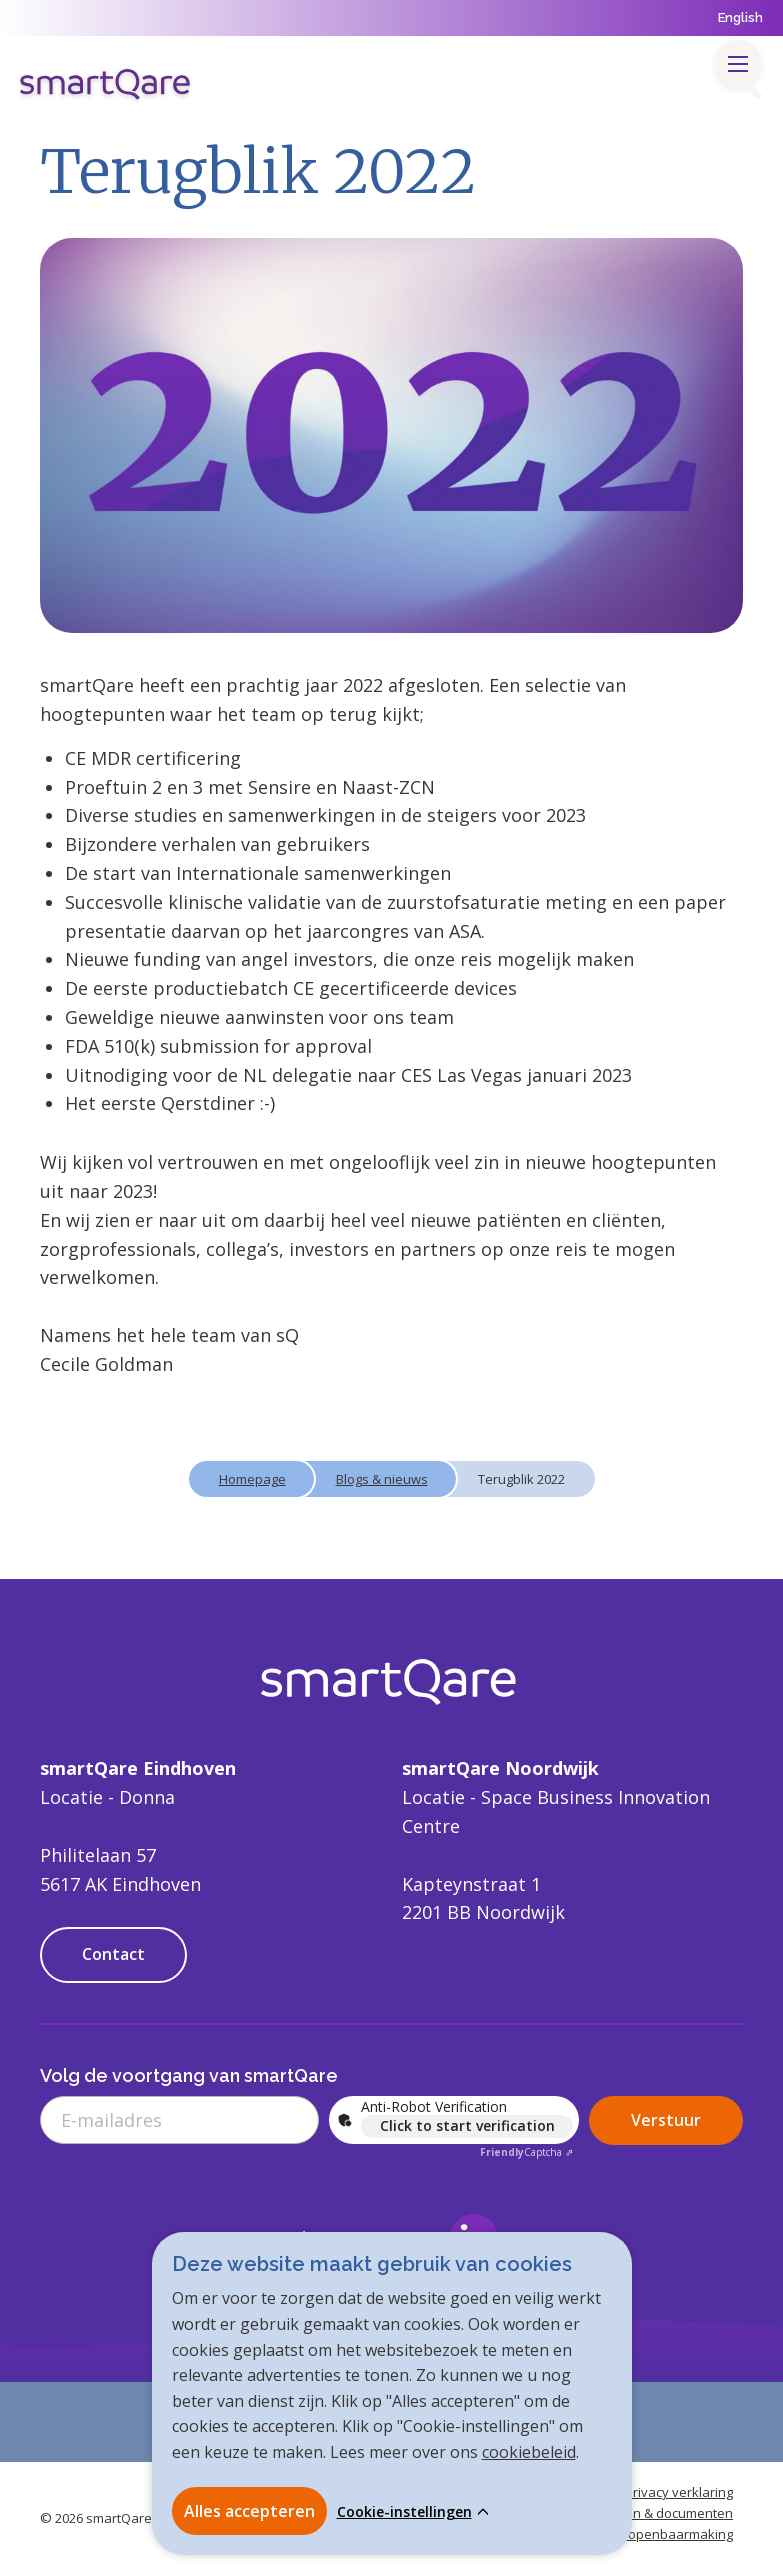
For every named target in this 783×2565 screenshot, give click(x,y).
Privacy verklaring (679, 2492)
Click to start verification (467, 2125)
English (740, 17)
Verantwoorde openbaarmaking (635, 2534)
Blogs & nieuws (382, 1479)
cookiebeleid (529, 2452)
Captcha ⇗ (526, 2152)
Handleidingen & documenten (642, 2513)
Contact (113, 1954)
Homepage (252, 1479)
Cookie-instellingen (404, 2512)
